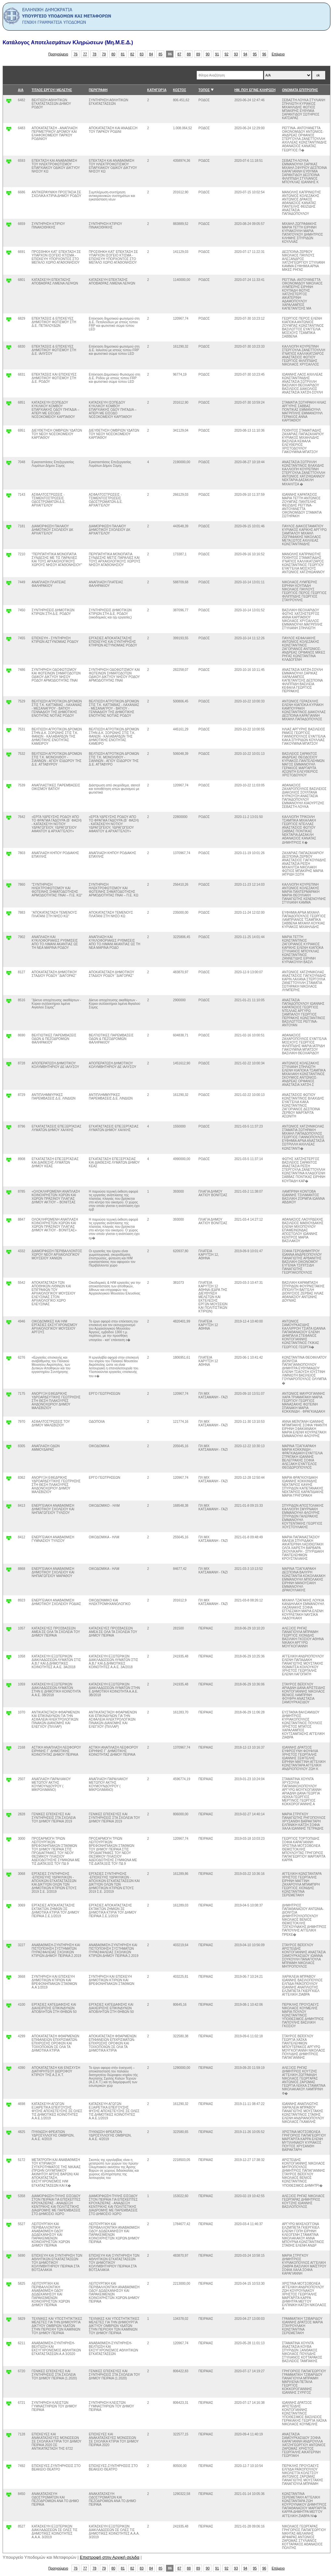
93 (236, 54)
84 (151, 54)
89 (198, 54)
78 (95, 54)
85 (161, 54)
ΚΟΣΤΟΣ (179, 90)
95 (255, 54)
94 (245, 54)
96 (264, 54)
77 (85, 54)
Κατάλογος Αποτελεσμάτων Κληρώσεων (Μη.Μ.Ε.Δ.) (68, 42)
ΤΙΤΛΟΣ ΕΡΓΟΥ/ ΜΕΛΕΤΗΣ (52, 90)
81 (123, 54)
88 (189, 54)
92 (227, 54)
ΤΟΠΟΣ (204, 90)
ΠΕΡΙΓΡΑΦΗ (98, 90)
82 (132, 54)
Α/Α (20, 90)
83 (142, 54)
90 (208, 54)
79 (104, 54)
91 (217, 54)
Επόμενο (278, 54)
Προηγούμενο (58, 54)
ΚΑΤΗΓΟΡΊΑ (156, 90)
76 (76, 54)
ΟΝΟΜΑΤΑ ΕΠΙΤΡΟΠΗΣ (300, 90)
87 (179, 54)
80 (113, 54)
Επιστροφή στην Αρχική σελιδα (110, 2557)
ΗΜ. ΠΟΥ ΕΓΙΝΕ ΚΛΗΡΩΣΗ (254, 90)
